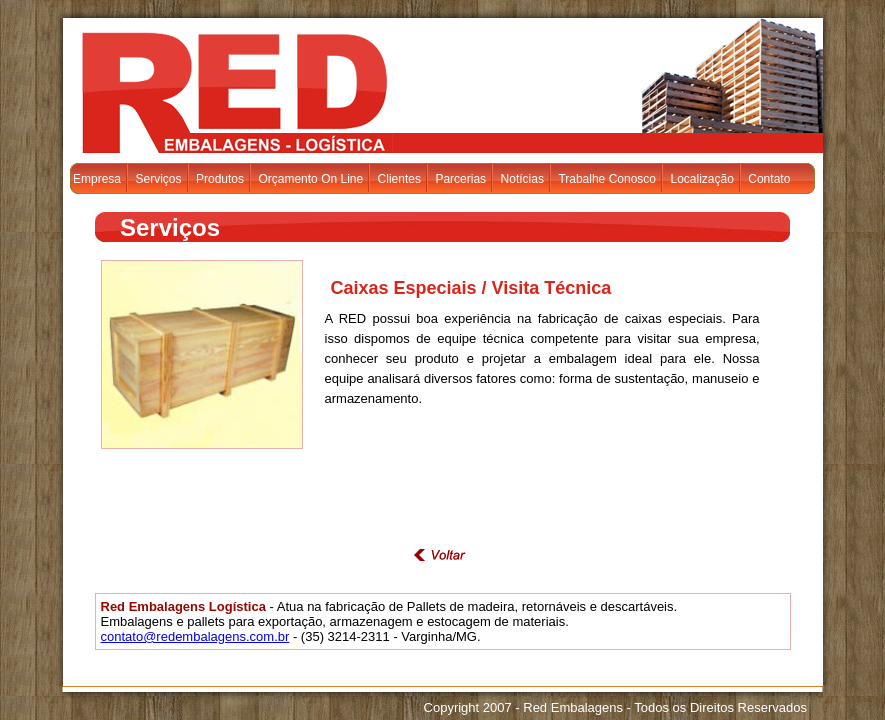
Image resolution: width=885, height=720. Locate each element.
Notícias (522, 179)
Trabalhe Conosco (607, 179)
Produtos (220, 179)
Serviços (158, 179)
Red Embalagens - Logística (230, 83)
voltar (443, 555)
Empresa (97, 179)
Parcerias (460, 179)
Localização (701, 179)
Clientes (399, 179)
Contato (769, 179)
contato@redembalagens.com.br (195, 636)
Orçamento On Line (310, 179)
